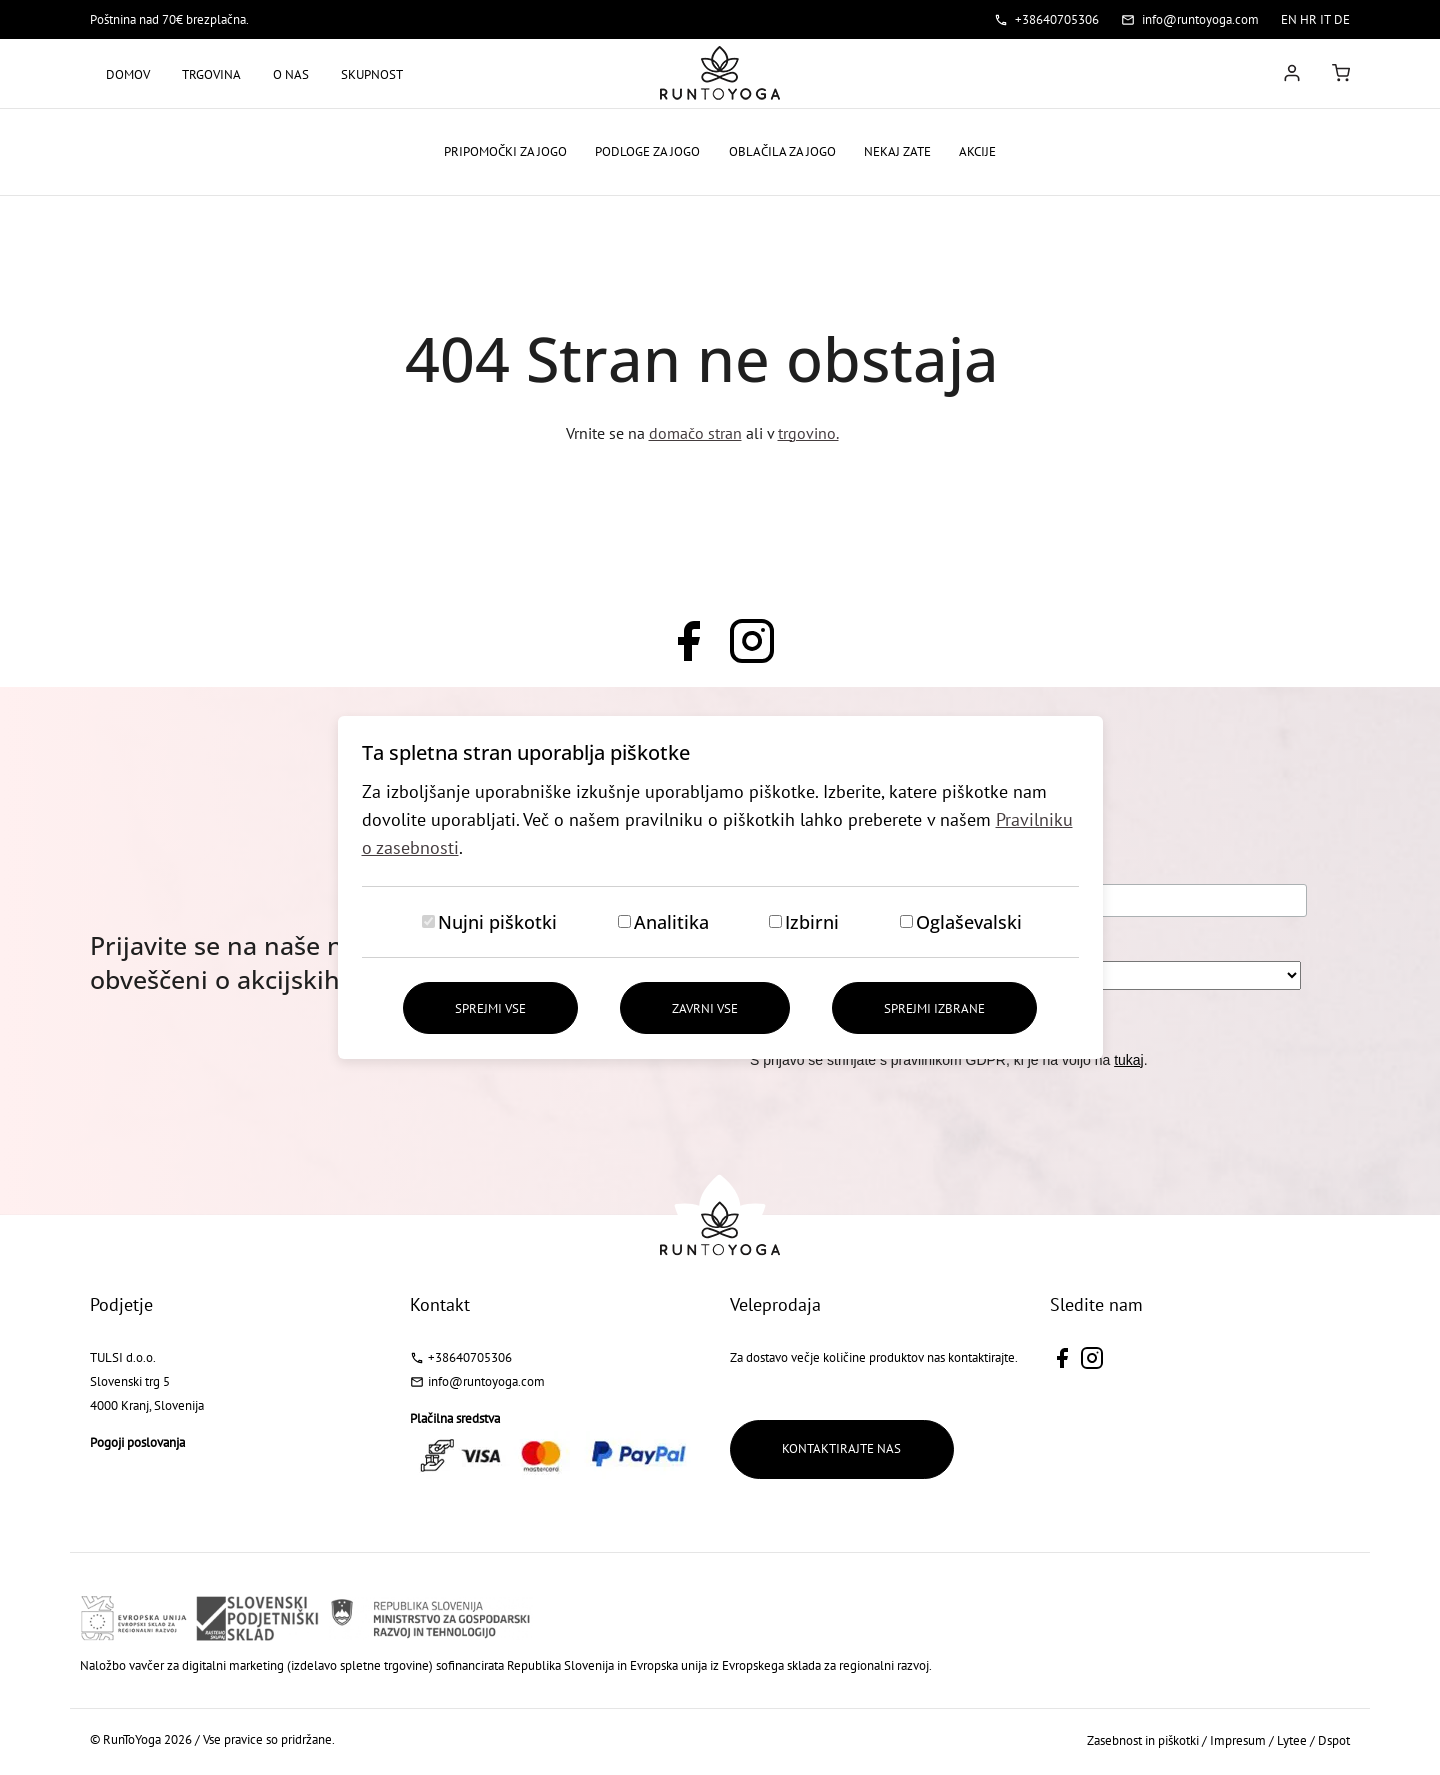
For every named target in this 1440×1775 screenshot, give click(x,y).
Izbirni (812, 922)
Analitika (671, 922)
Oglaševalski (969, 922)
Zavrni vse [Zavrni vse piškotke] (705, 1008)
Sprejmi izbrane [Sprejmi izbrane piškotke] (935, 1008)
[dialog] (720, 887)
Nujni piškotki (497, 922)
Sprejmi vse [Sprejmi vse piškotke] (489, 1008)
